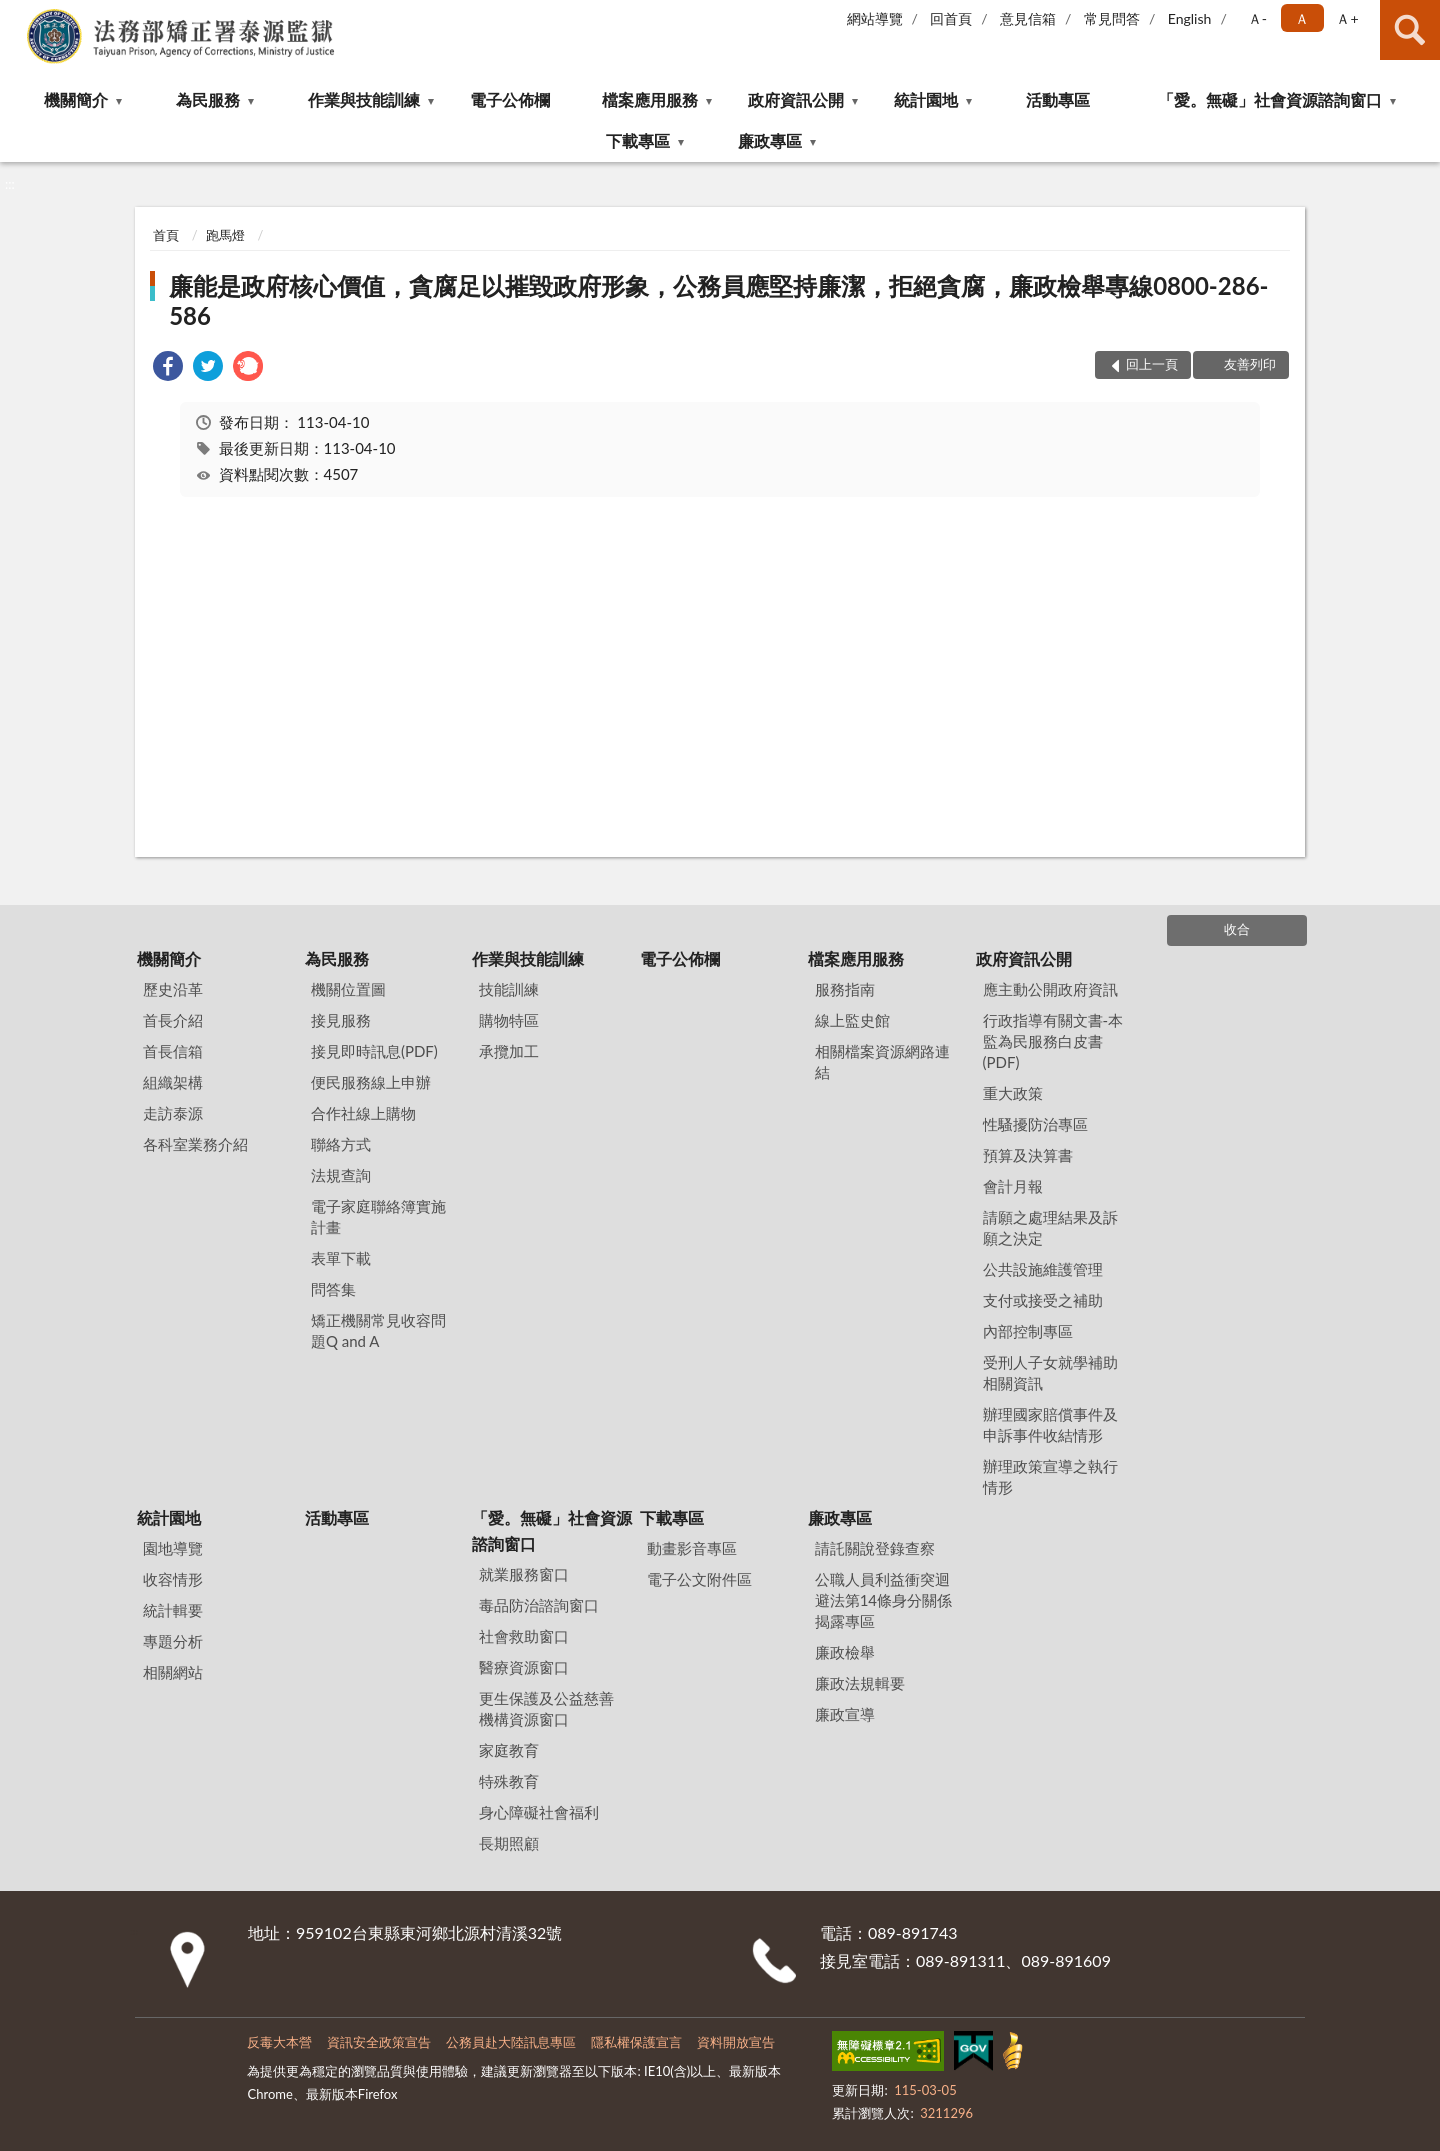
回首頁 (951, 18)
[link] (168, 368)
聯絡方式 (341, 1144)
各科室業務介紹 (195, 1144)
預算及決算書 (1028, 1155)
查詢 (1410, 30)
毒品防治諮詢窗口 (539, 1605)
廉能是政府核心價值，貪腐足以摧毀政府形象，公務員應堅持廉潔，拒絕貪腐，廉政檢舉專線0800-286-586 (718, 300)
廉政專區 (770, 140)
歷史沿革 (173, 989)
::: (16, 15)
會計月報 (1013, 1186)
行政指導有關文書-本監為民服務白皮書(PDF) (1053, 1041)
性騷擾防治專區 (1035, 1124)
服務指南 (845, 989)
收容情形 (173, 1579)
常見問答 (1112, 18)
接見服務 (341, 1020)
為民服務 (208, 99)
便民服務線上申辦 (371, 1082)
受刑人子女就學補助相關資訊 (1050, 1372)
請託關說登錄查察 (875, 1548)
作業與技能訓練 (364, 99)
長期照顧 (509, 1843)
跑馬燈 (225, 235)
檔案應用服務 (650, 99)
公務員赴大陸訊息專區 (511, 2042)
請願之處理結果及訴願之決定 (1050, 1227)
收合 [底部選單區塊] (1237, 929)
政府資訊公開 (796, 99)
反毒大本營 (279, 2042)
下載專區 (638, 140)
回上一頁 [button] (1152, 364)
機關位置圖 (348, 989)
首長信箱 (173, 1051)
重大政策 (1013, 1093)
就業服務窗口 (524, 1574)
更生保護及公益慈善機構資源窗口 (546, 1708)
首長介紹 (173, 1020)
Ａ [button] (1302, 18)
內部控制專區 (1028, 1331)
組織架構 (173, 1082)
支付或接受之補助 (1043, 1300)
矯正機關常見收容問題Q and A (378, 1330)
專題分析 (173, 1641)
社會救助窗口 (524, 1636)
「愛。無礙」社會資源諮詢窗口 (1270, 99)
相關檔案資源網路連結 (882, 1061)
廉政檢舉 (845, 1652)
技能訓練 (509, 989)
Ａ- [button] (1257, 18)
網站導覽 (875, 18)
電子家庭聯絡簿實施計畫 (378, 1216)
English (1190, 18)
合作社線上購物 (363, 1113)
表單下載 (341, 1258)
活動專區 (1058, 99)
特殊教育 (509, 1781)
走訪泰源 (173, 1113)
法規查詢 (341, 1175)
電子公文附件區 (699, 1579)
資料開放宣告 (736, 2042)
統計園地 (926, 99)
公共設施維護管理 (1043, 1269)
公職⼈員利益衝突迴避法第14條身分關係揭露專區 (883, 1600)
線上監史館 (852, 1020)
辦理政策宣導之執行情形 (1050, 1476)
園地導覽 (173, 1548)
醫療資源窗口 (524, 1667)
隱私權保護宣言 (636, 2042)
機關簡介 (76, 99)
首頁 (166, 235)
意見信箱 (1028, 18)
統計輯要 (173, 1610)
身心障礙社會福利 (539, 1812)
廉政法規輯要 (860, 1683)
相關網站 (173, 1672)
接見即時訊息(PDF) (374, 1051)
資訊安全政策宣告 (379, 2042)
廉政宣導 (845, 1714)
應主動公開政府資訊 (1050, 989)
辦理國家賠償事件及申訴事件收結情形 (1050, 1424)
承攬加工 (509, 1051)
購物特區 (509, 1020)
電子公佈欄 (510, 99)
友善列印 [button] (1250, 364)
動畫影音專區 (692, 1548)
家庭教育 (509, 1750)
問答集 (333, 1289)
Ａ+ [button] (1347, 18)
